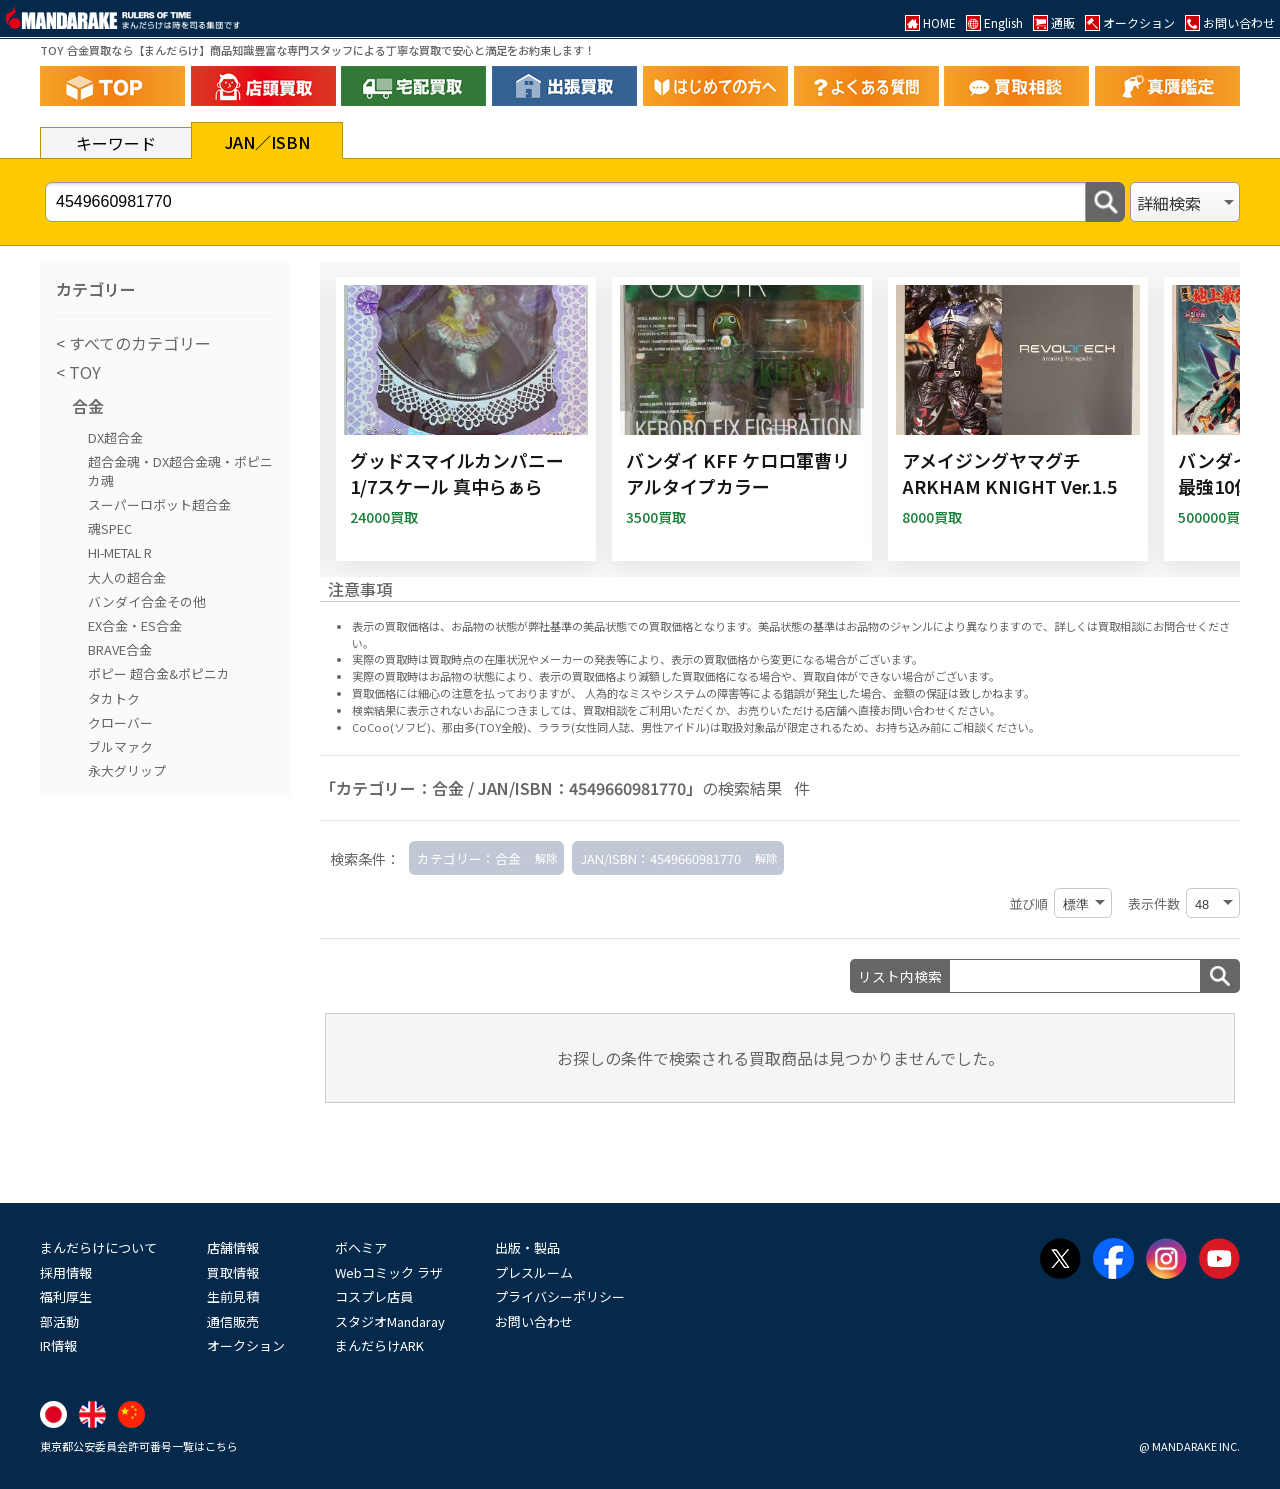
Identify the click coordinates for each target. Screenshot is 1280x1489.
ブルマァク (120, 746)
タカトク (114, 698)
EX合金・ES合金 (135, 625)
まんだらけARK (379, 1345)
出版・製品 (527, 1247)
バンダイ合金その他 (147, 601)
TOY (83, 372)
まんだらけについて (98, 1247)
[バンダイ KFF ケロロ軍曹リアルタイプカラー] (742, 419)
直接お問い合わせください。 (929, 710)
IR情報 (58, 1345)
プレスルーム (534, 1272)
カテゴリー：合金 (469, 858)
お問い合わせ (534, 1321)
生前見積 (233, 1296)
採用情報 (66, 1272)
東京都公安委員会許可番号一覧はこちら (139, 1446)
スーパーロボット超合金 (159, 504)
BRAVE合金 (120, 649)
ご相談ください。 (996, 727)
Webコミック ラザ (389, 1272)
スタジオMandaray (390, 1321)
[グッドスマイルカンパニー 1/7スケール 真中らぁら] (466, 419)
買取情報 (233, 1272)
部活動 (59, 1321)
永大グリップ (127, 770)
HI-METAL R (120, 552)
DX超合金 (115, 437)
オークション (246, 1345)
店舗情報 (233, 1247)
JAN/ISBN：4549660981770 (660, 858)
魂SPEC (110, 528)
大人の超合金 (127, 577)
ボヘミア (361, 1247)
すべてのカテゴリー (138, 343)
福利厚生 (66, 1296)
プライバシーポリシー (560, 1296)
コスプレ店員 (374, 1296)
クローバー (120, 722)
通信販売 (233, 1321)
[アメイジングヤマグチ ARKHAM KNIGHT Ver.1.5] (1018, 419)
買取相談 (605, 710)
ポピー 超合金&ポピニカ (159, 673)
